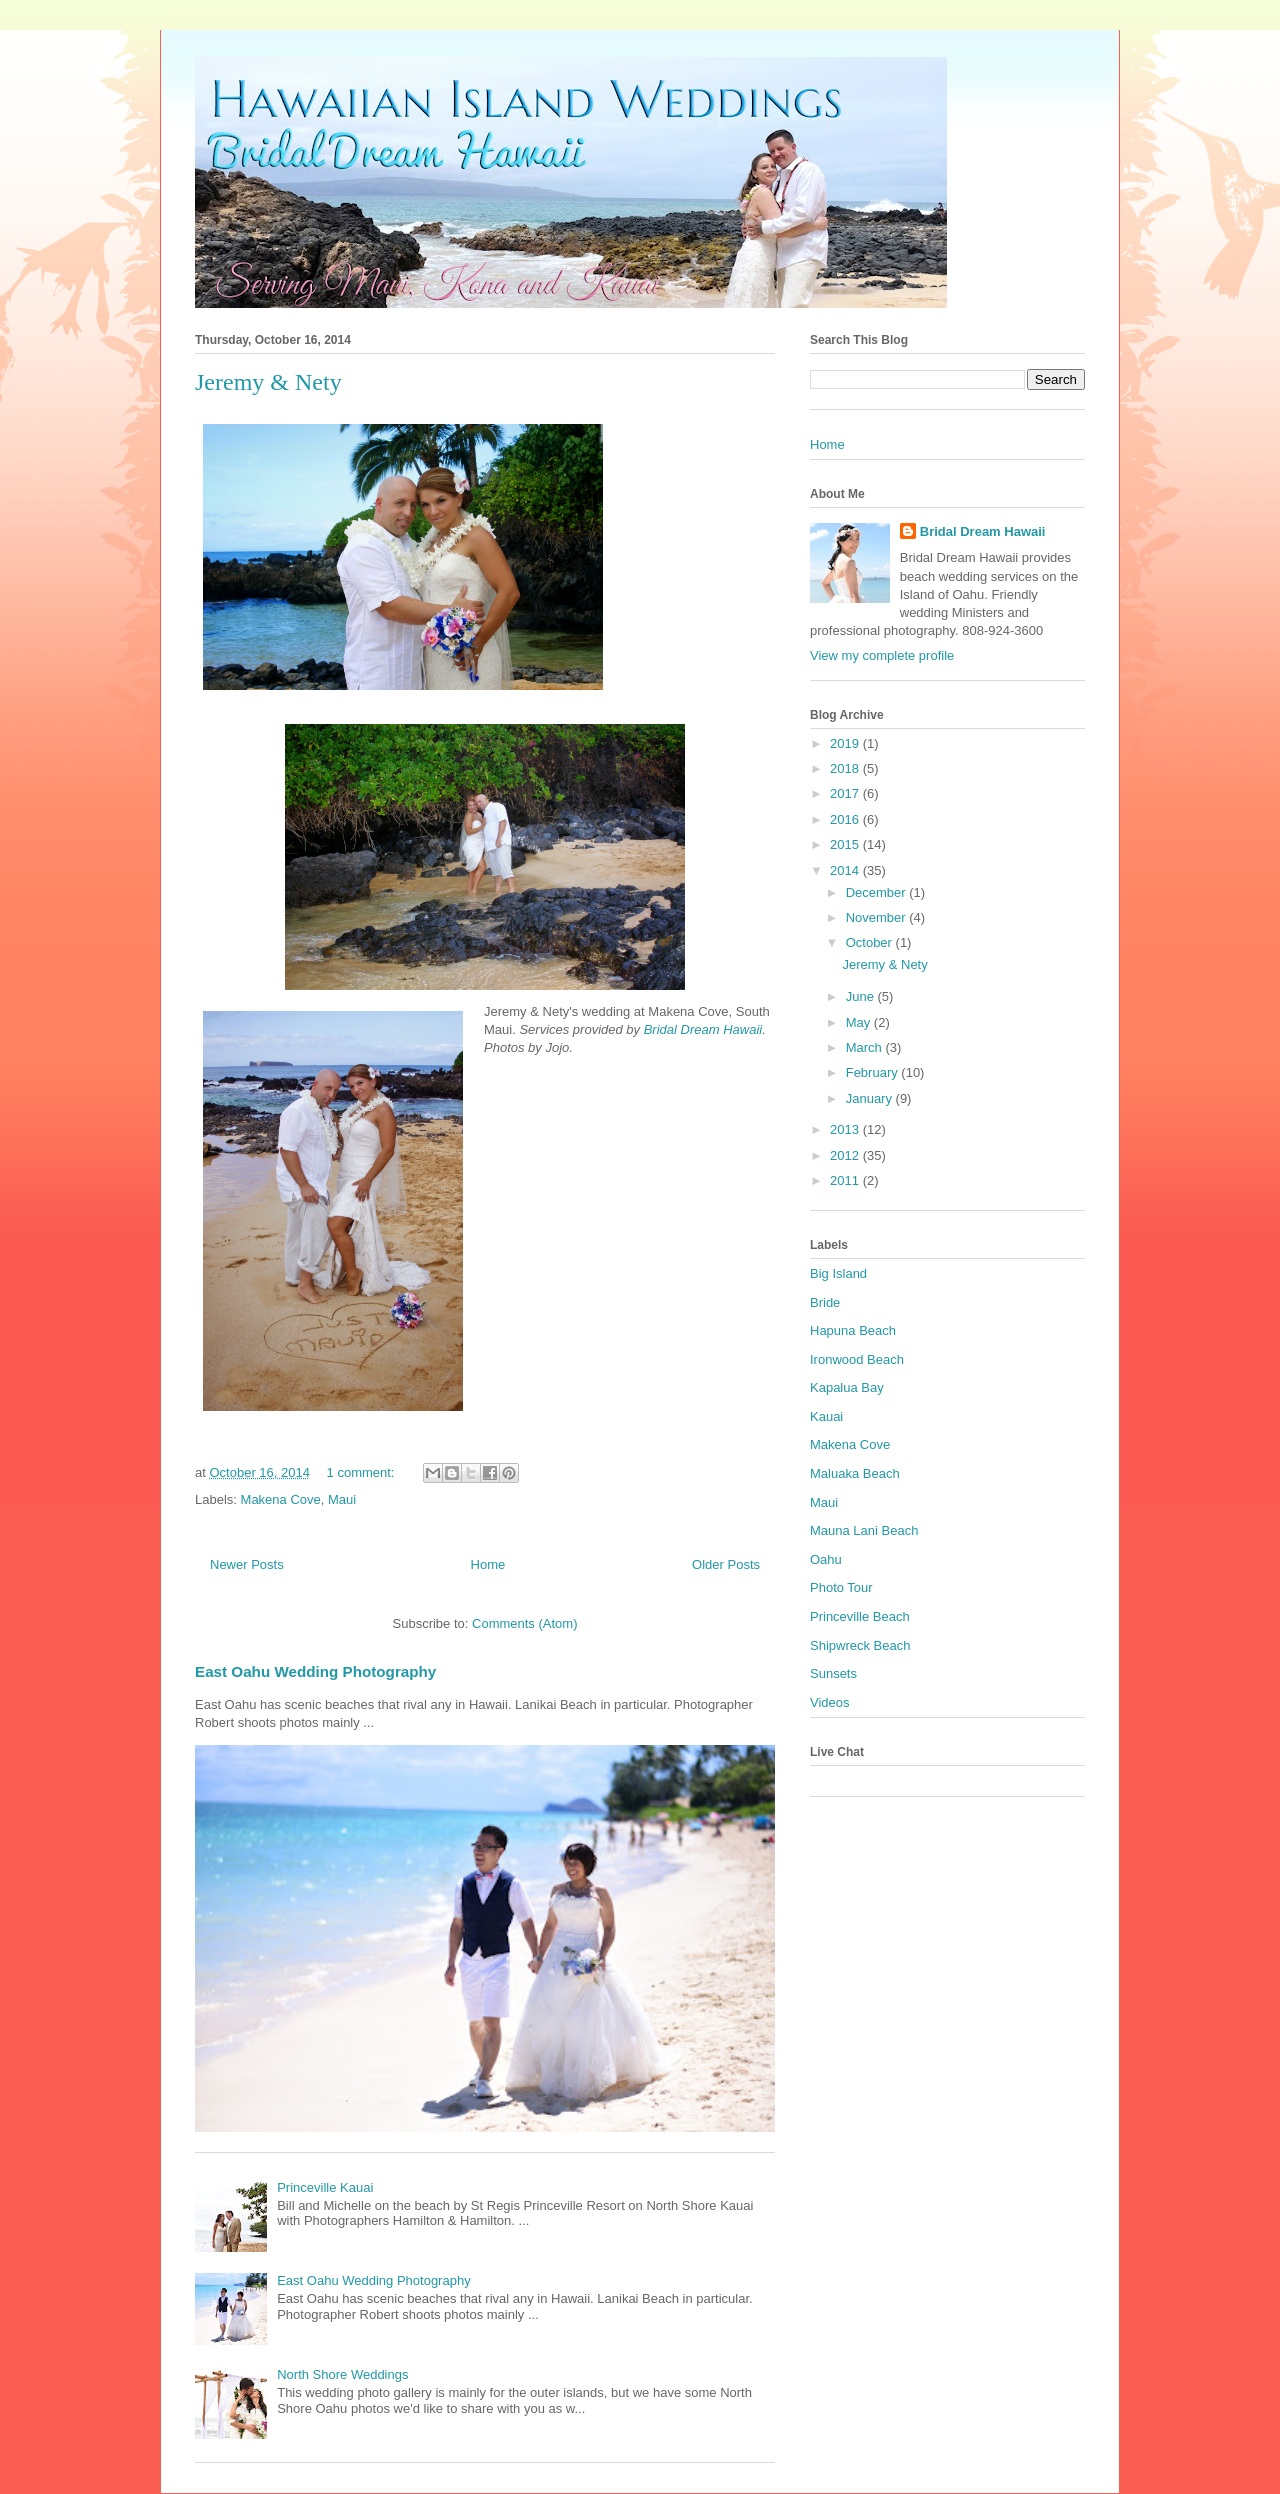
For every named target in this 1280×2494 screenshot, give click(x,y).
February (874, 1072)
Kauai (826, 1416)
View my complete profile (882, 655)
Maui (342, 1499)
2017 (846, 793)
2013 (846, 1129)
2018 (846, 768)
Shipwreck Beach (860, 1645)
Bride (825, 1302)
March (866, 1047)
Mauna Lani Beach (864, 1530)
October (871, 942)
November (878, 917)
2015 (846, 844)
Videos (830, 1702)
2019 (846, 743)
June (862, 996)
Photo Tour (841, 1587)
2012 (846, 1155)
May (860, 1022)
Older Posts (726, 1564)
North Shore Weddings (342, 2374)
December (878, 892)
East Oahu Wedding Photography (315, 1671)
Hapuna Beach (853, 1330)
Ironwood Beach (857, 1359)
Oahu (826, 1559)
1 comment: (363, 1472)
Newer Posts (247, 1564)
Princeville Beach (860, 1616)
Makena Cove (281, 1499)
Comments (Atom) (524, 1623)
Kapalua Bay (847, 1387)
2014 (846, 870)
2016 (846, 819)
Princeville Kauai (325, 2187)
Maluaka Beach (855, 1473)
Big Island (838, 1273)
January (871, 1098)
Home (488, 1564)
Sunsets (833, 1673)
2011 (846, 1180)
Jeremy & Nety (268, 382)
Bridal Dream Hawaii (703, 1029)
